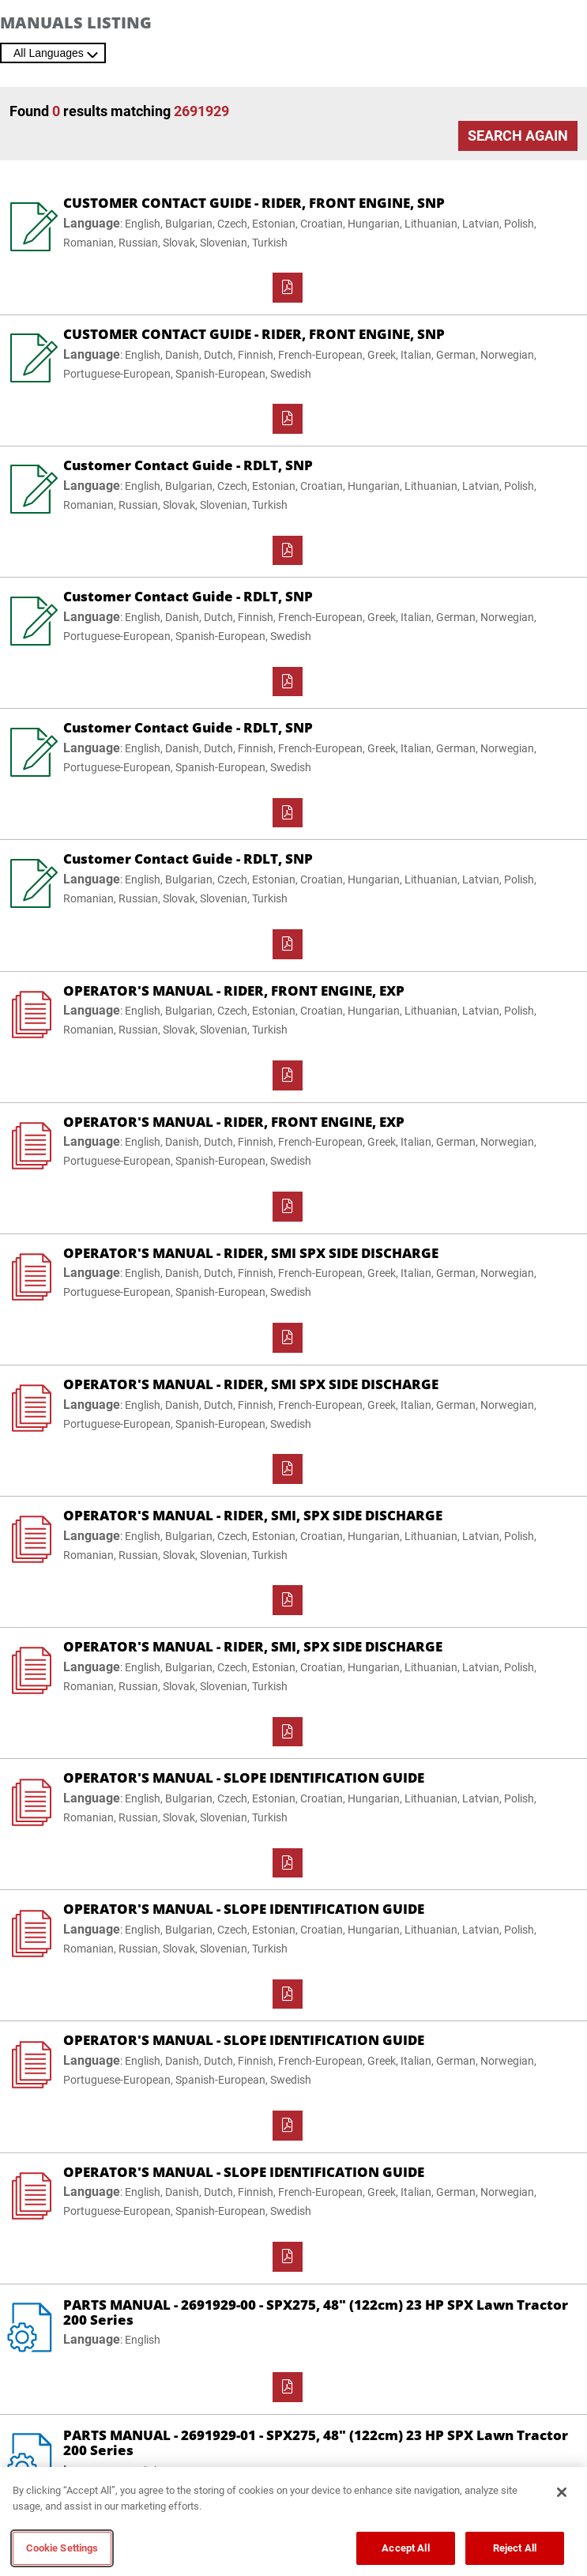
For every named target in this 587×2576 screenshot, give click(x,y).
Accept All (405, 2548)
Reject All (514, 2548)
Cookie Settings (62, 2548)
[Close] (561, 2492)
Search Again (518, 135)
